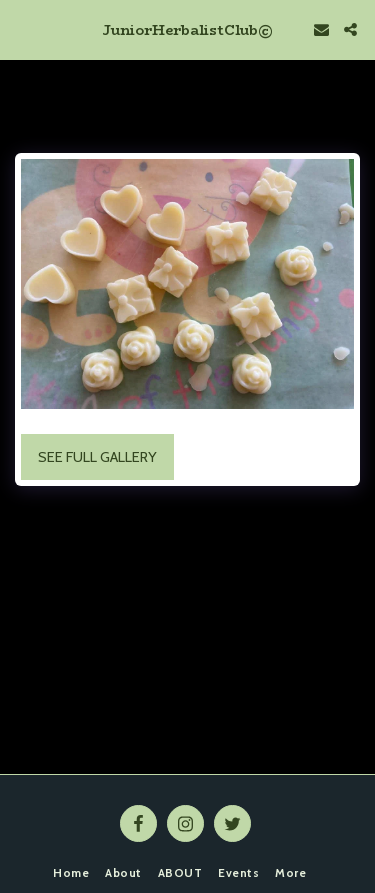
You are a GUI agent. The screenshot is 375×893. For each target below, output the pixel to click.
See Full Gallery (97, 457)
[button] (22, 29)
